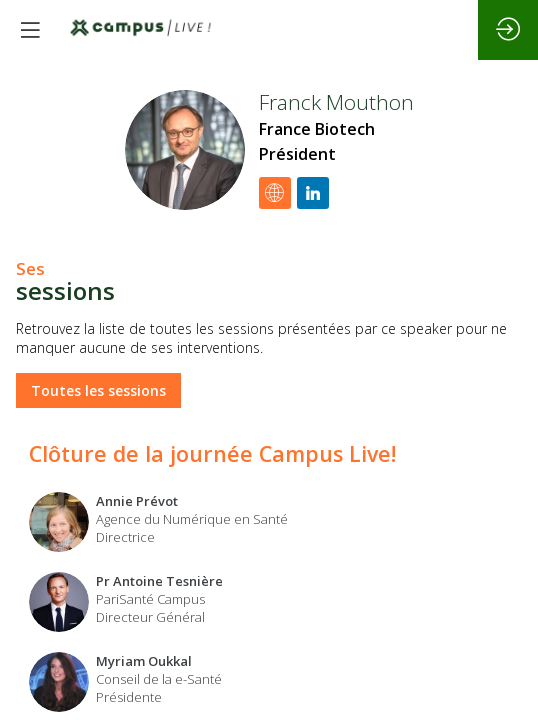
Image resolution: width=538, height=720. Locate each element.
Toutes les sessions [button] (98, 390)
